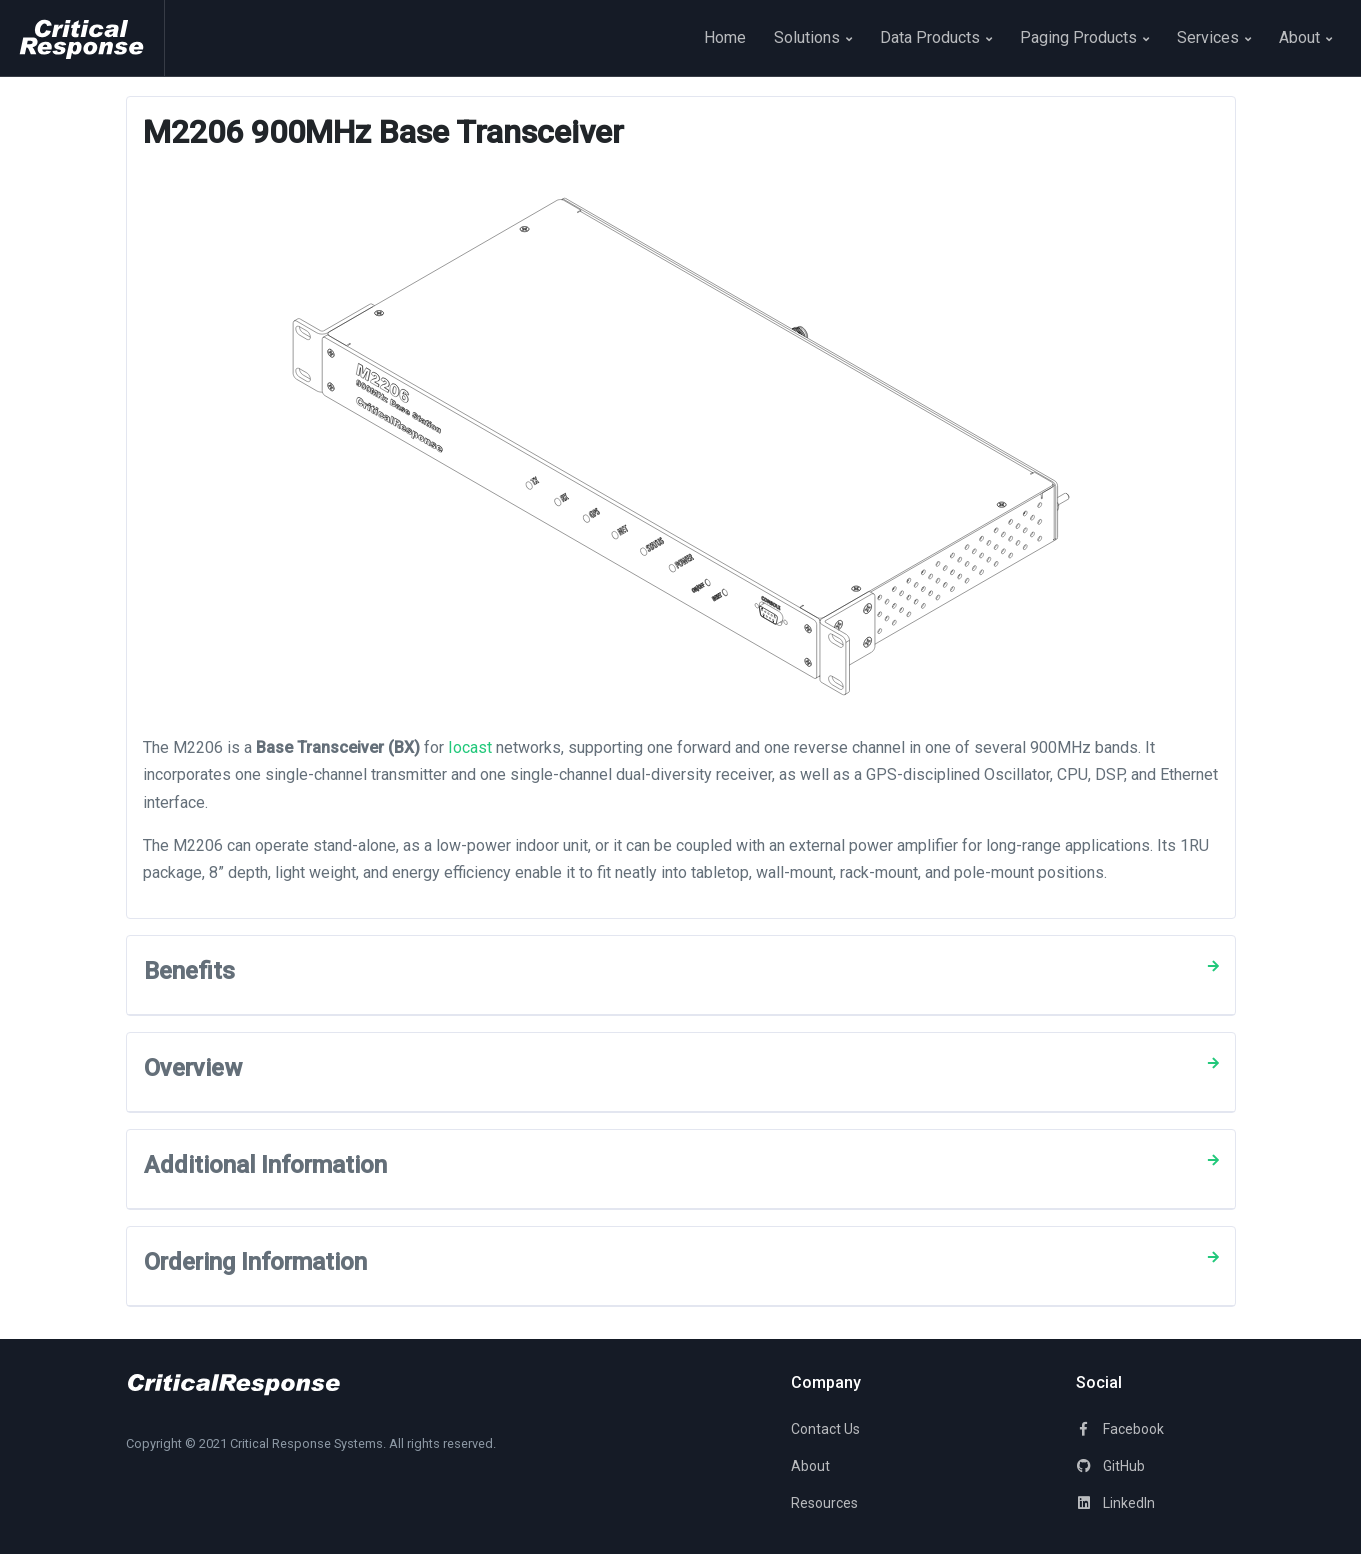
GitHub (1110, 1466)
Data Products (936, 37)
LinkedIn (1115, 1503)
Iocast (470, 747)
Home (725, 37)
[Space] (90, 38)
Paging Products (1084, 37)
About (1305, 37)
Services (1214, 37)
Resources (824, 1503)
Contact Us (825, 1429)
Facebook (1120, 1429)
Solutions (813, 37)
